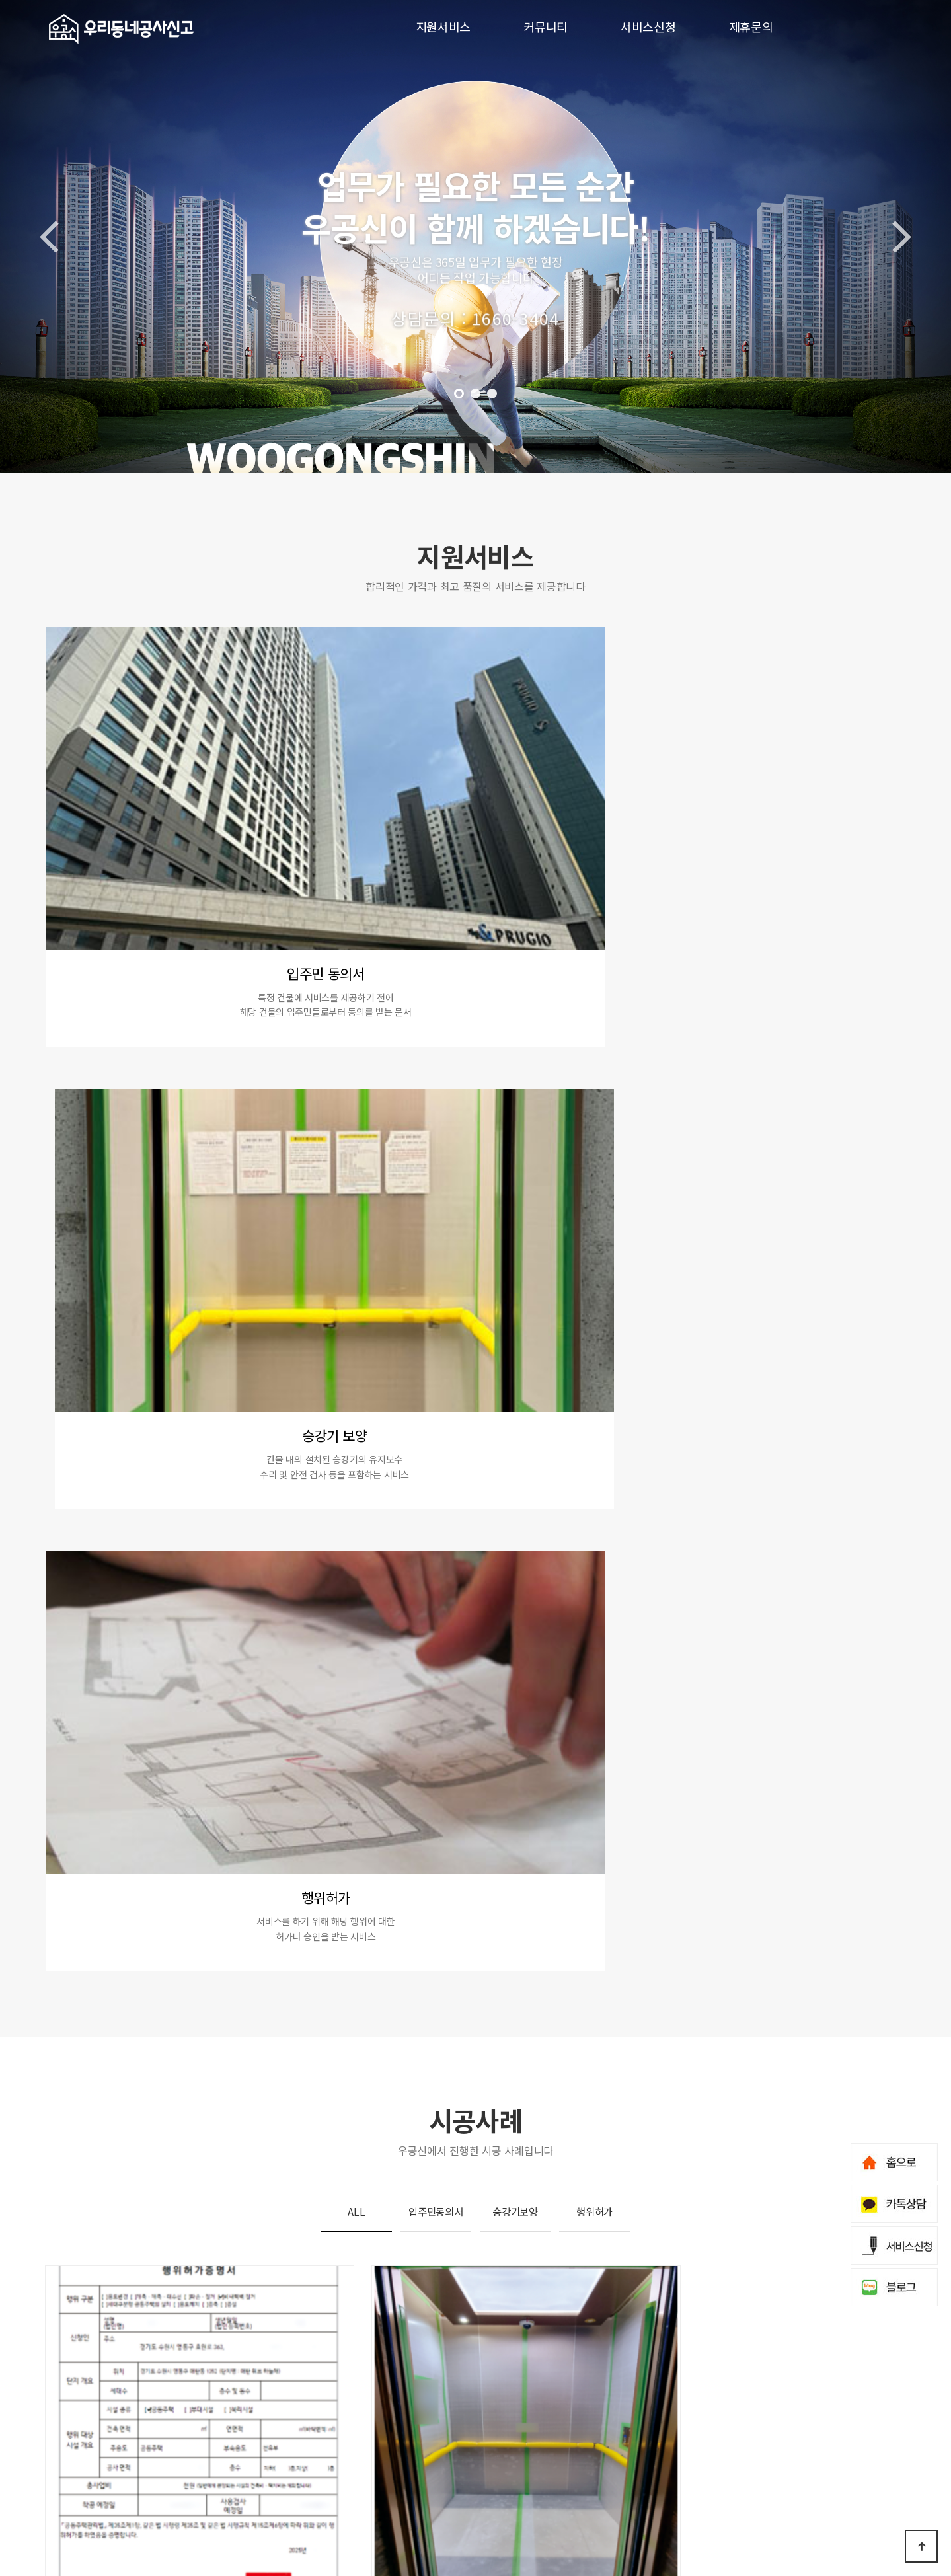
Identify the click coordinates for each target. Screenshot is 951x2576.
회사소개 (61, 2496)
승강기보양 (515, 1122)
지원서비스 (443, 26)
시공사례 (195, 2431)
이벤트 (150, 2431)
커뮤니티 (545, 26)
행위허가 (594, 1122)
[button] (459, 393)
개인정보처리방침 (80, 2522)
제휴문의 (751, 26)
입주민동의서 (435, 1122)
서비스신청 (648, 26)
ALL (356, 1122)
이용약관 (142, 2522)
